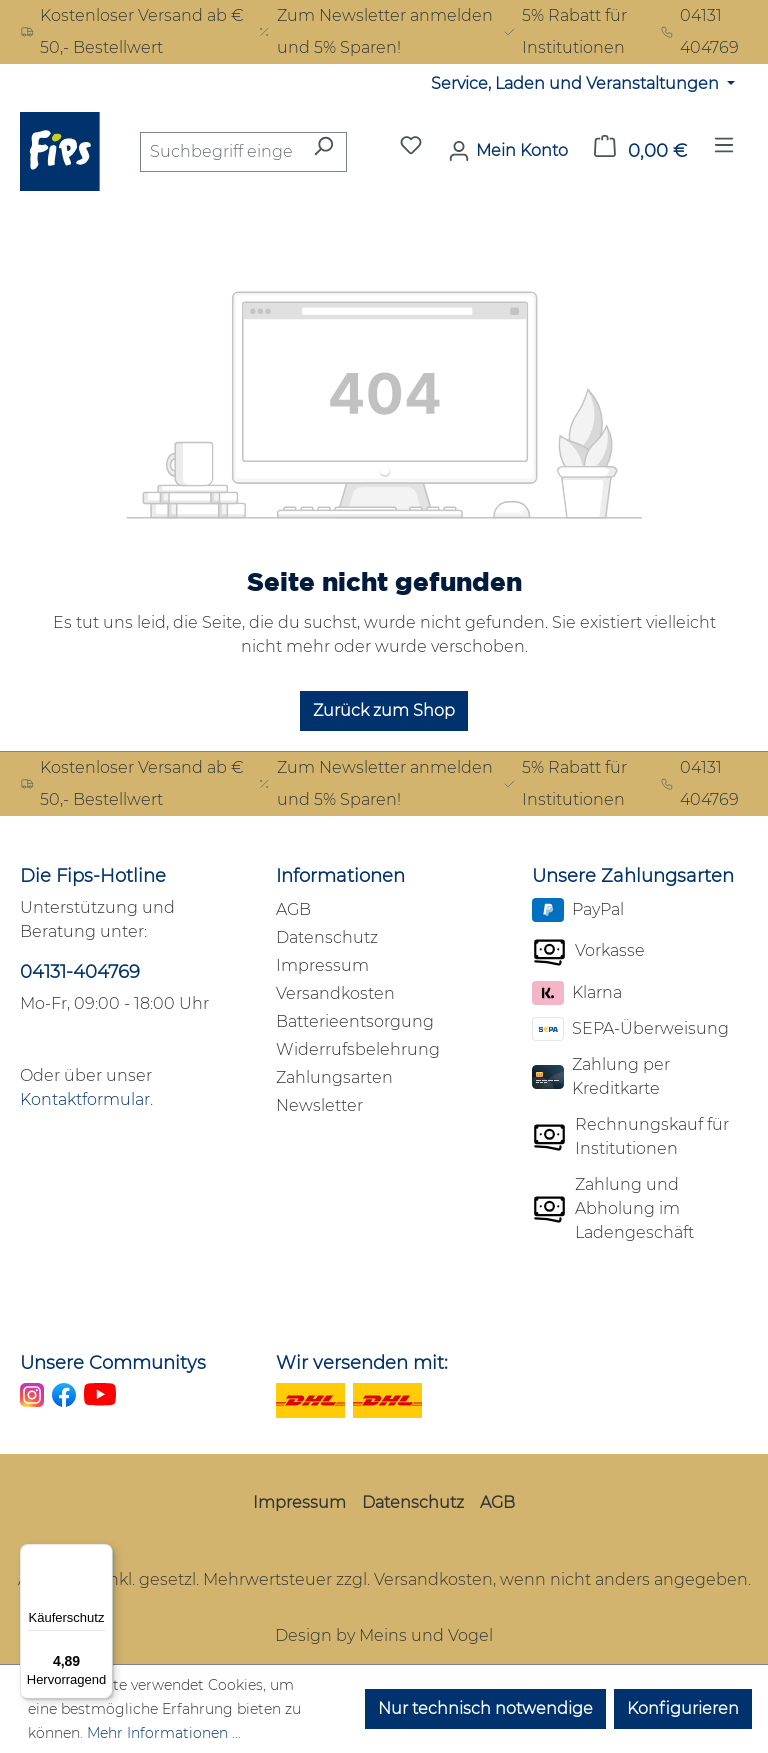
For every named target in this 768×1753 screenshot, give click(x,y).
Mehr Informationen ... (164, 1733)
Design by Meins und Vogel (384, 1635)
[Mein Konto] (508, 151)
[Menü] (724, 151)
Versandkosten (335, 993)
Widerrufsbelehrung (358, 1049)
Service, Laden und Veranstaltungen (577, 83)
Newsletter (319, 1105)
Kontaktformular (85, 1099)
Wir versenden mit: (362, 1363)
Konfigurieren (683, 1708)
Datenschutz (327, 937)
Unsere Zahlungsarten (633, 876)
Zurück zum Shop (384, 710)
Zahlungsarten (334, 1077)
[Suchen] (323, 152)
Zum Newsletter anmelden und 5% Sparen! (375, 31)
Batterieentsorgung (355, 1021)
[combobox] (220, 152)
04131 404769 (699, 31)
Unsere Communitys (113, 1363)
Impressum (322, 965)
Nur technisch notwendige (485, 1708)
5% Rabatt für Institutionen (564, 31)
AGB (293, 909)
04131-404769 (80, 972)
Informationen (340, 876)
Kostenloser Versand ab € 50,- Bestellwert (132, 31)
